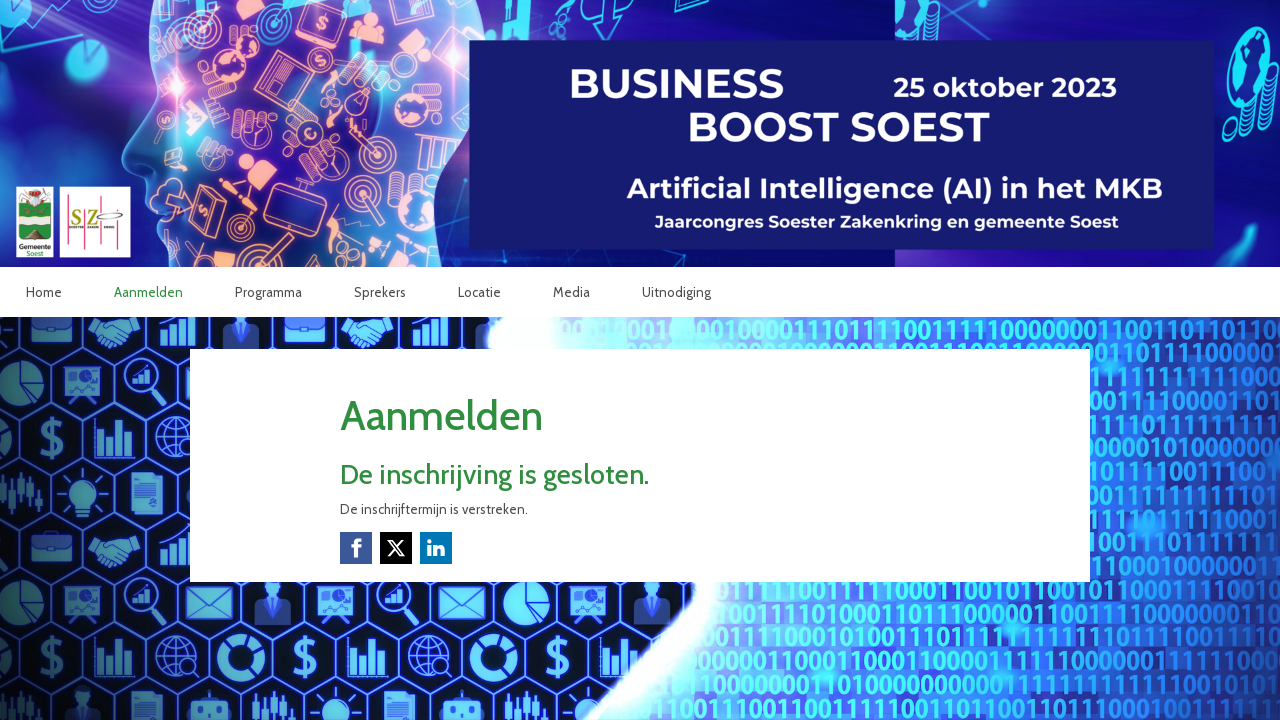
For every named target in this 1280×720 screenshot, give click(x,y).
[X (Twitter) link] (396, 548)
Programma (268, 292)
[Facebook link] (356, 548)
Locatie (479, 292)
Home (44, 292)
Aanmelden (148, 292)
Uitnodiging (676, 292)
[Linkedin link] (436, 548)
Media (571, 292)
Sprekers (380, 292)
